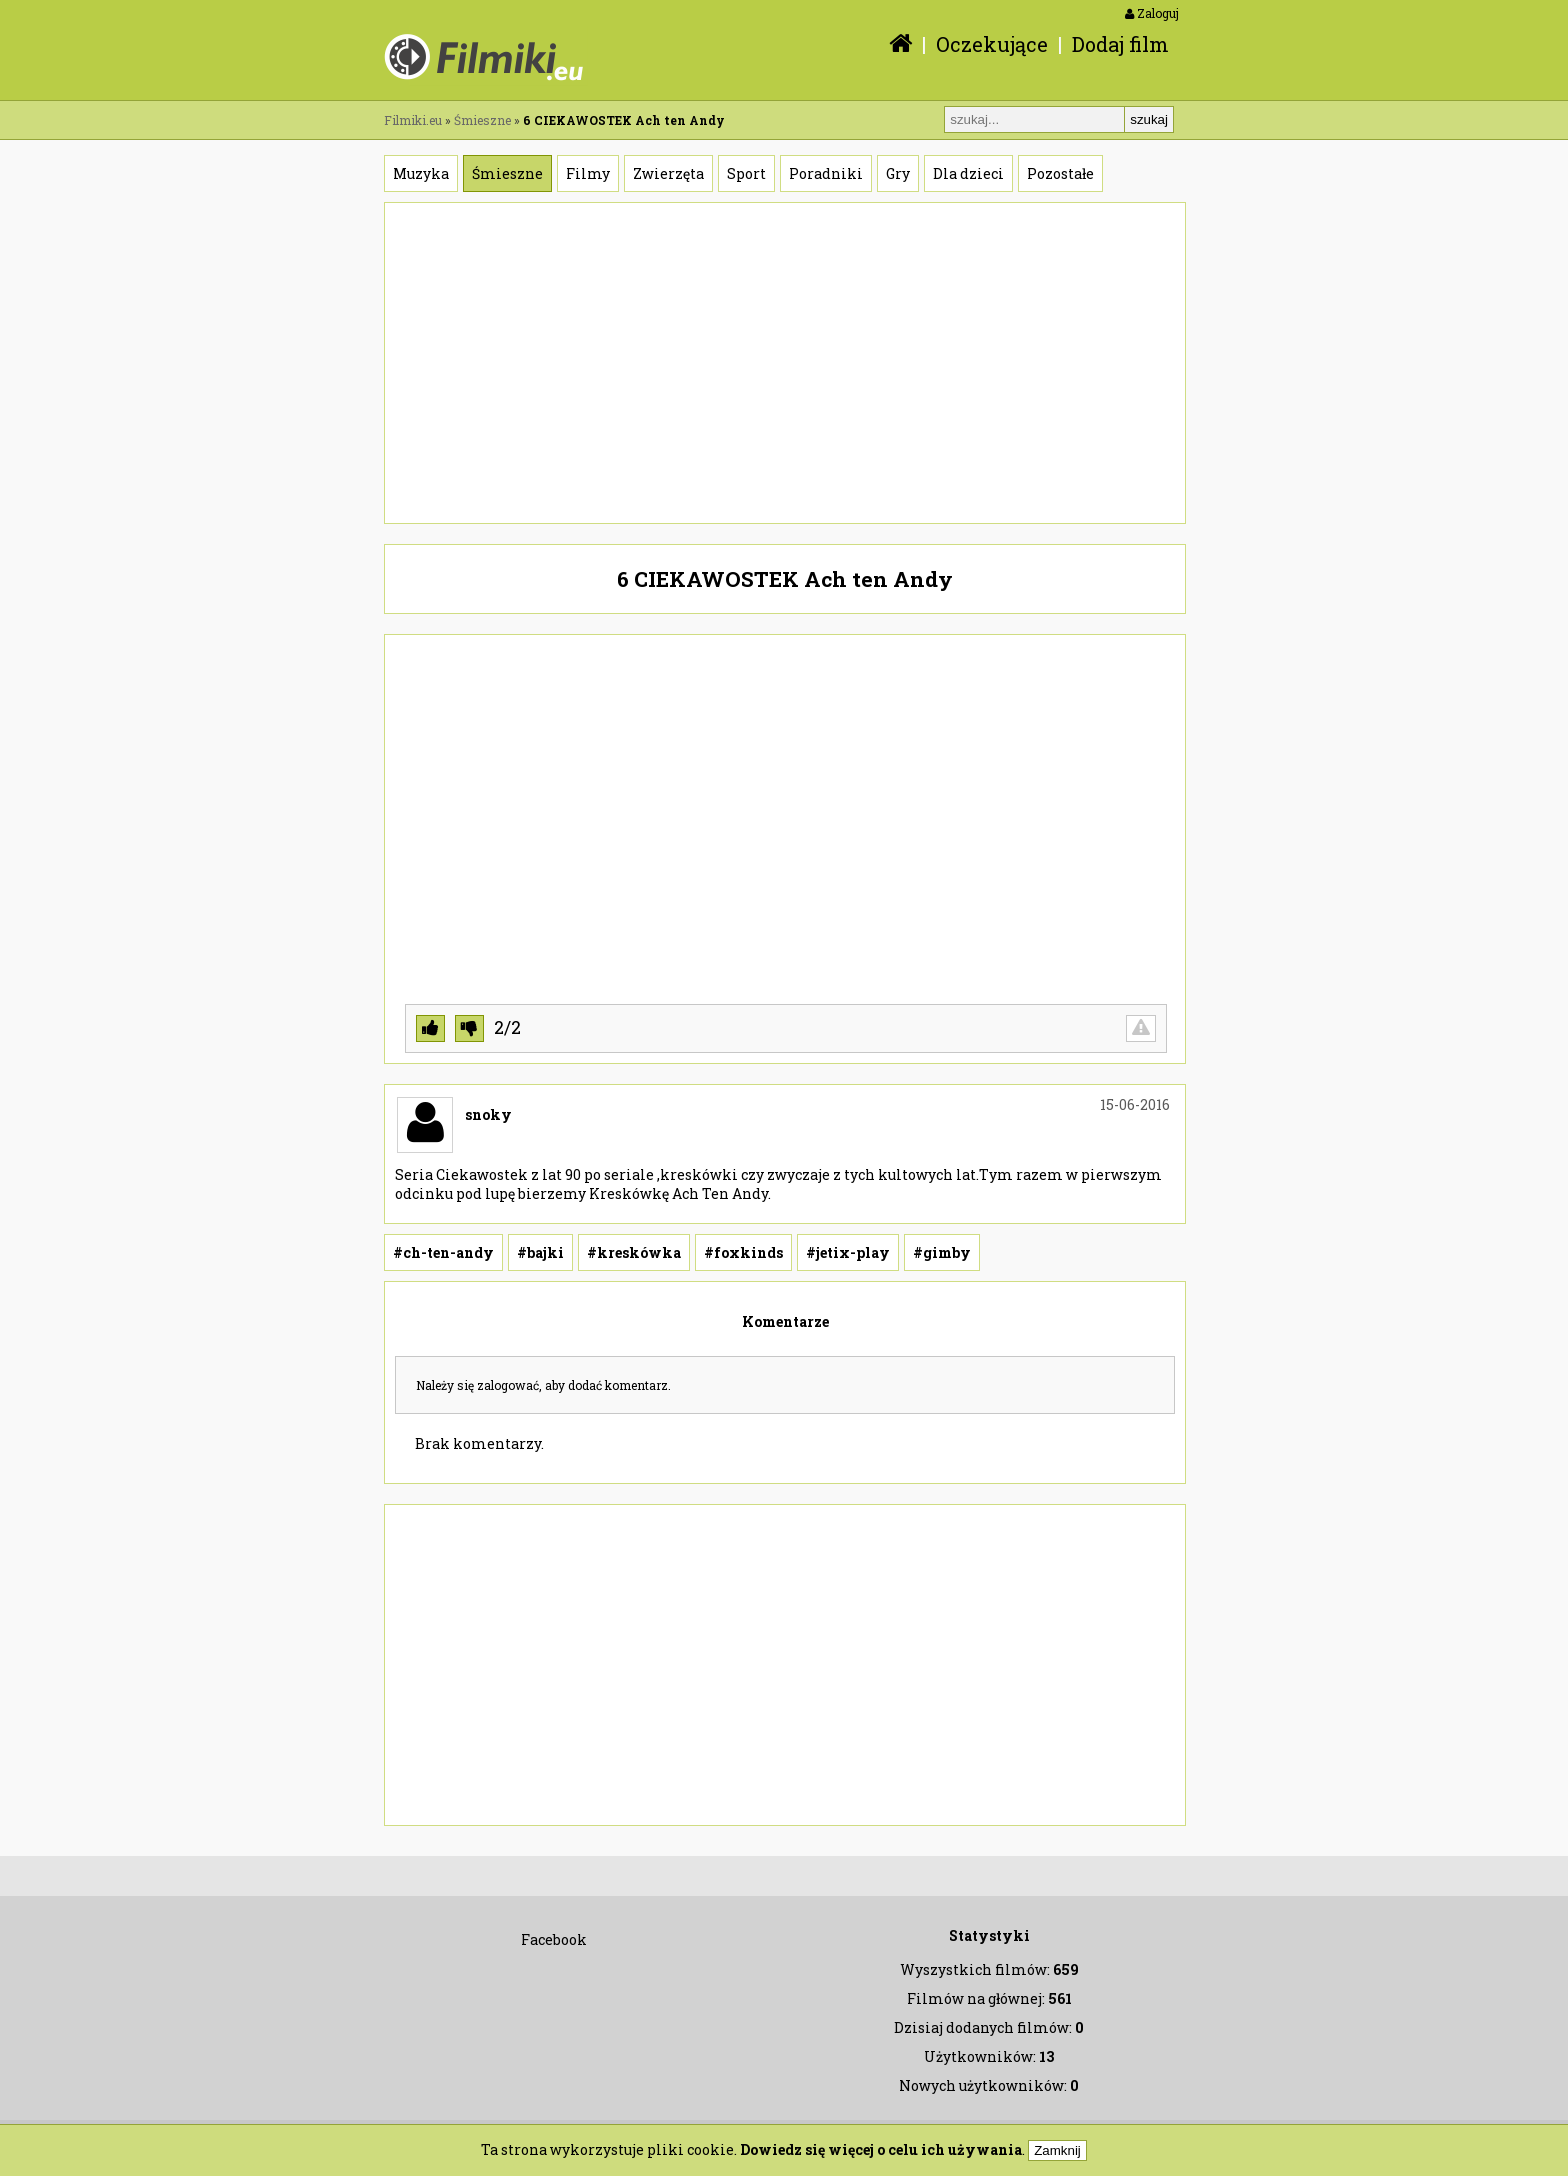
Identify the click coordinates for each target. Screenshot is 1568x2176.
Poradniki (826, 173)
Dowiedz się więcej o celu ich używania (881, 2149)
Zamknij (1057, 2150)
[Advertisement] (785, 363)
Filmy (588, 173)
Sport (746, 173)
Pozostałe (1060, 173)
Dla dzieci (968, 173)
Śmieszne (482, 120)
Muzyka (421, 173)
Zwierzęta (668, 173)
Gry (898, 173)
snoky (488, 1114)
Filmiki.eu (413, 120)
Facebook (554, 1939)
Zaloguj (1152, 13)
